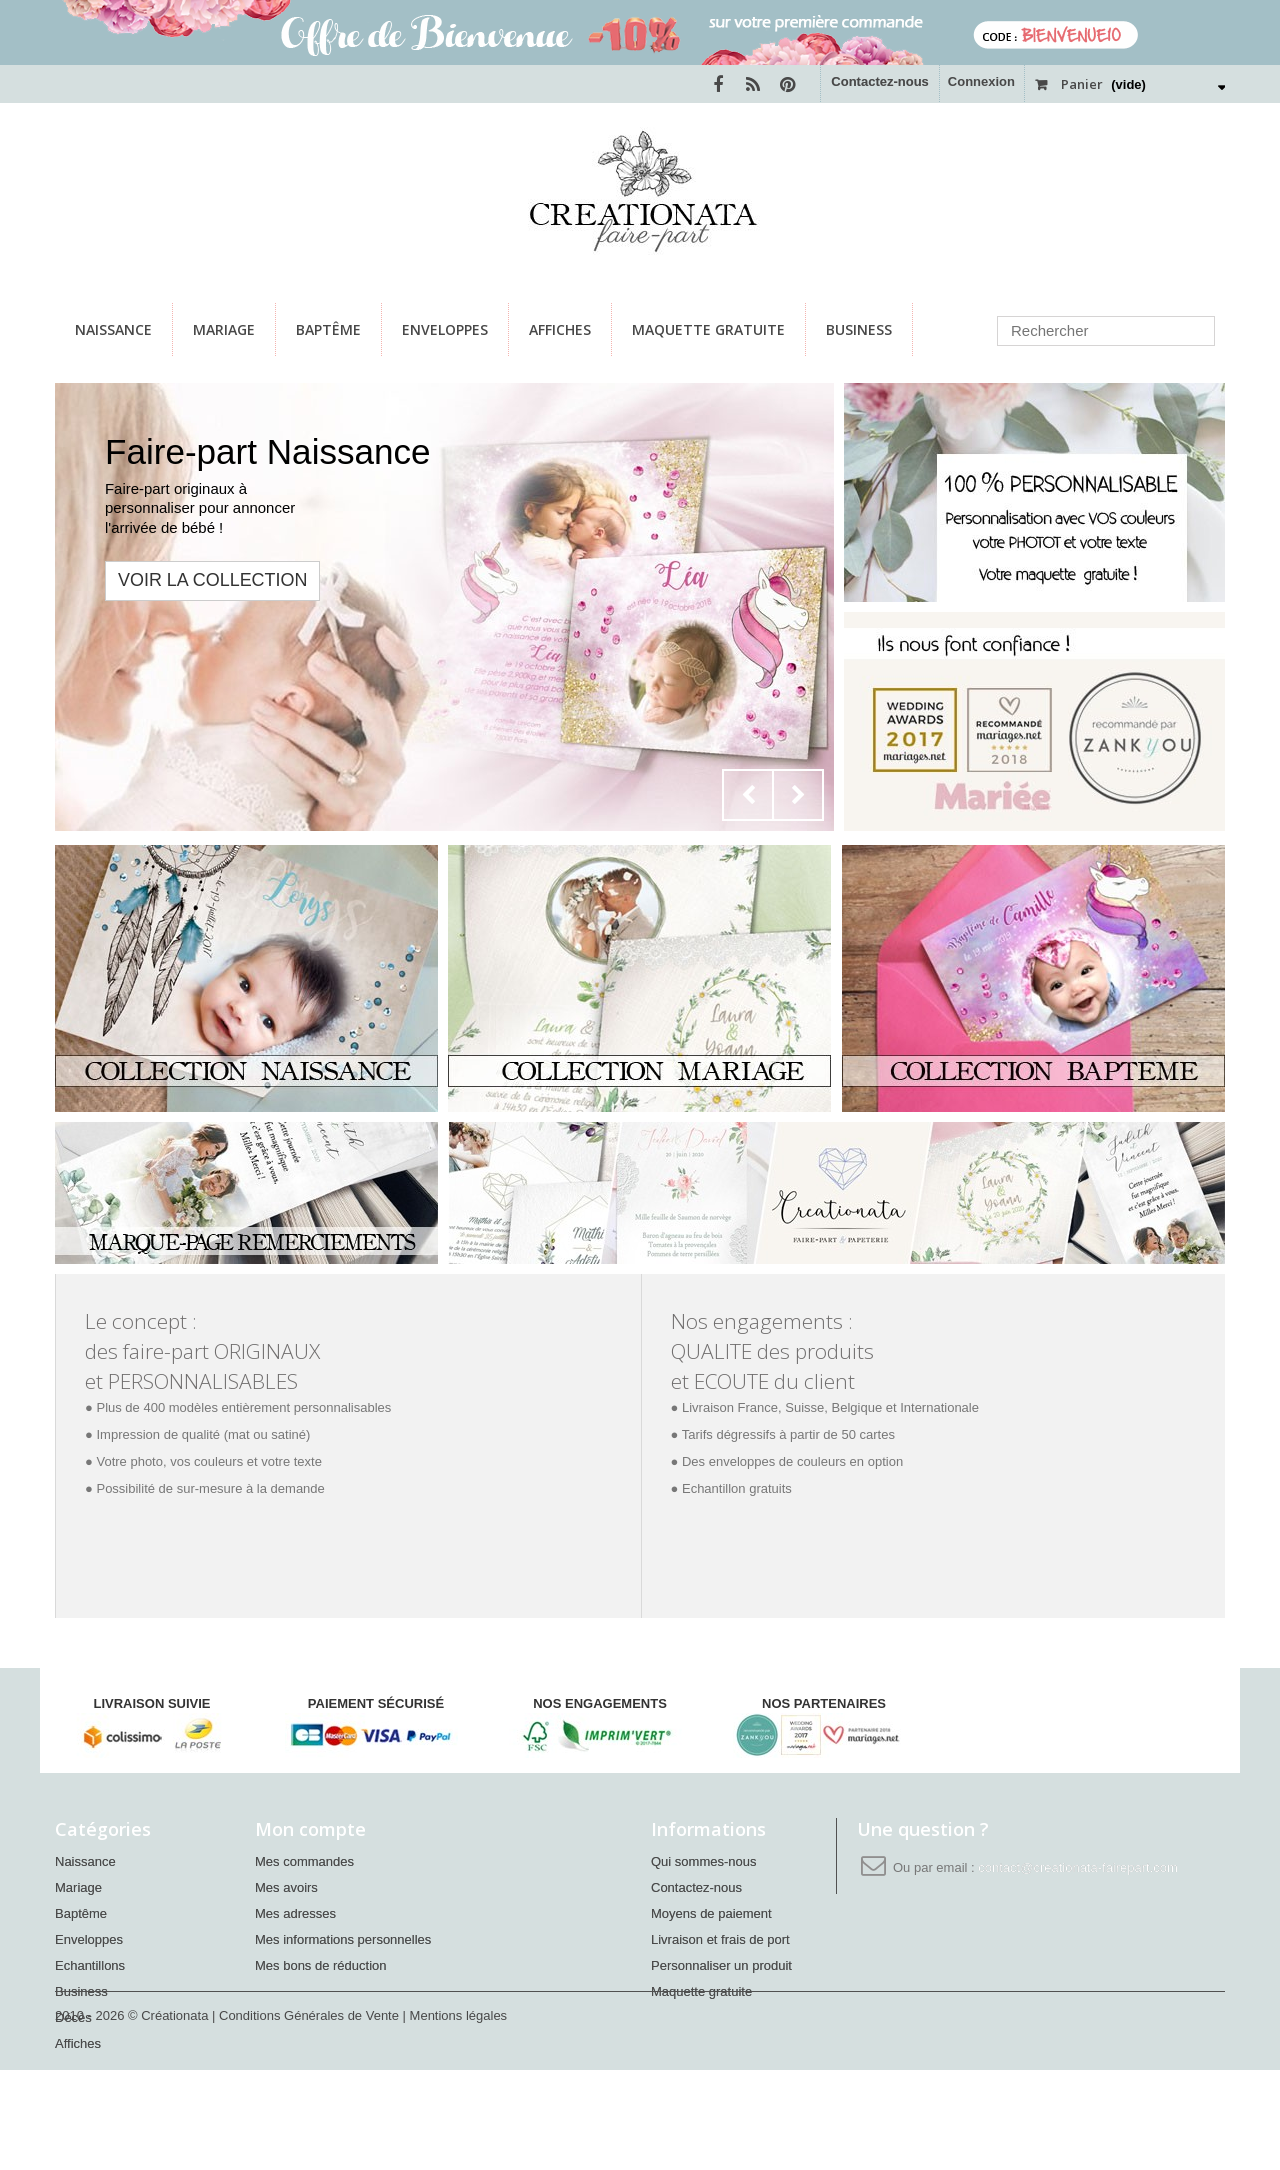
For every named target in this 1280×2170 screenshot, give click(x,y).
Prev (748, 795)
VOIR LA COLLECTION (212, 580)
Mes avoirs (286, 1887)
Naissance (113, 329)
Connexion (981, 81)
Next (798, 795)
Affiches (560, 329)
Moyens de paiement (711, 1913)
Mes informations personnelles (343, 1939)
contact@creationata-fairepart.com (1078, 1867)
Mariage (224, 329)
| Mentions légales (455, 2115)
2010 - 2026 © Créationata (133, 2115)
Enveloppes (445, 329)
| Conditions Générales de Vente (307, 2115)
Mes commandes (304, 1861)
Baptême (328, 329)
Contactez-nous (880, 81)
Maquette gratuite (708, 329)
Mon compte (310, 1829)
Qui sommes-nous (703, 1861)
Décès (73, 2017)
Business (859, 329)
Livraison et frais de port (720, 1939)
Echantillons (90, 1965)
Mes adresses (295, 1913)
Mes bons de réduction (321, 1965)
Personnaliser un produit (721, 1965)
